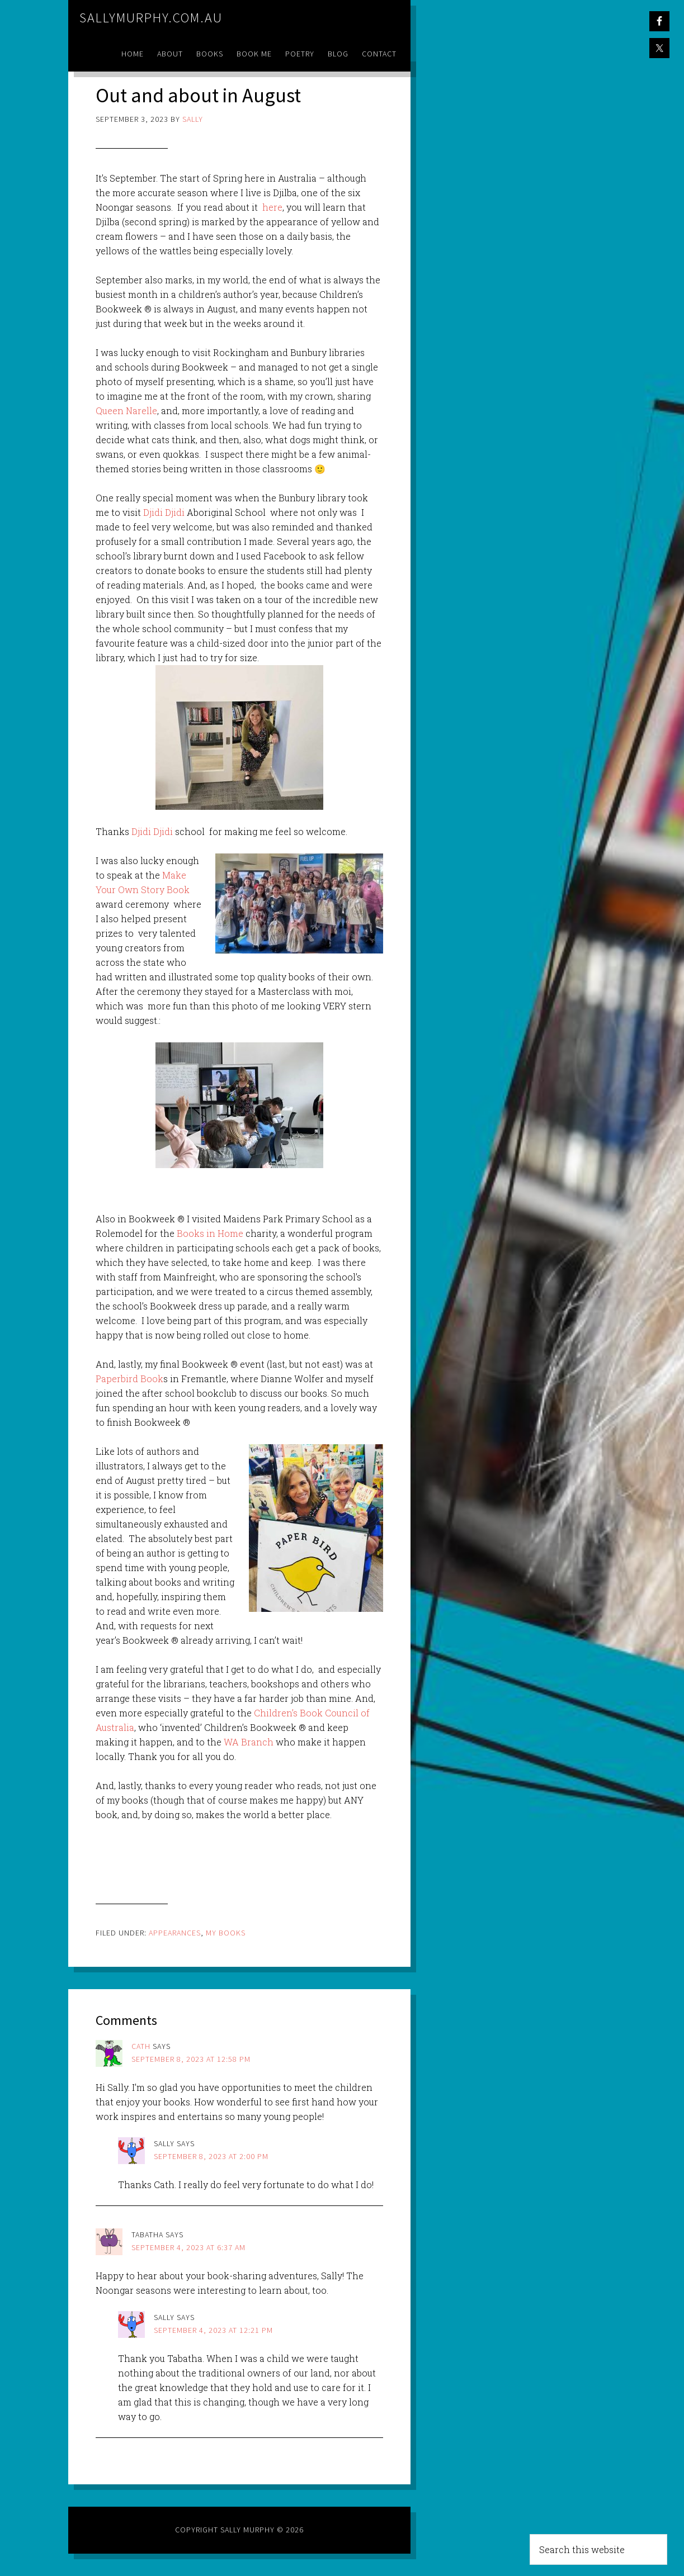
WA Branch (248, 1742)
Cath (140, 2046)
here (272, 207)
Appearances (175, 1933)
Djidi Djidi (164, 512)
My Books (226, 1933)
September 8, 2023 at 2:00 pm (211, 2156)
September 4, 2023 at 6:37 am (188, 2247)
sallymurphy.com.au (151, 17)
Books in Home (210, 1233)
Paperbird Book (129, 1378)
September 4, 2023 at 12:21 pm (213, 2330)
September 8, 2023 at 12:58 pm (191, 2059)
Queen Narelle (126, 410)
